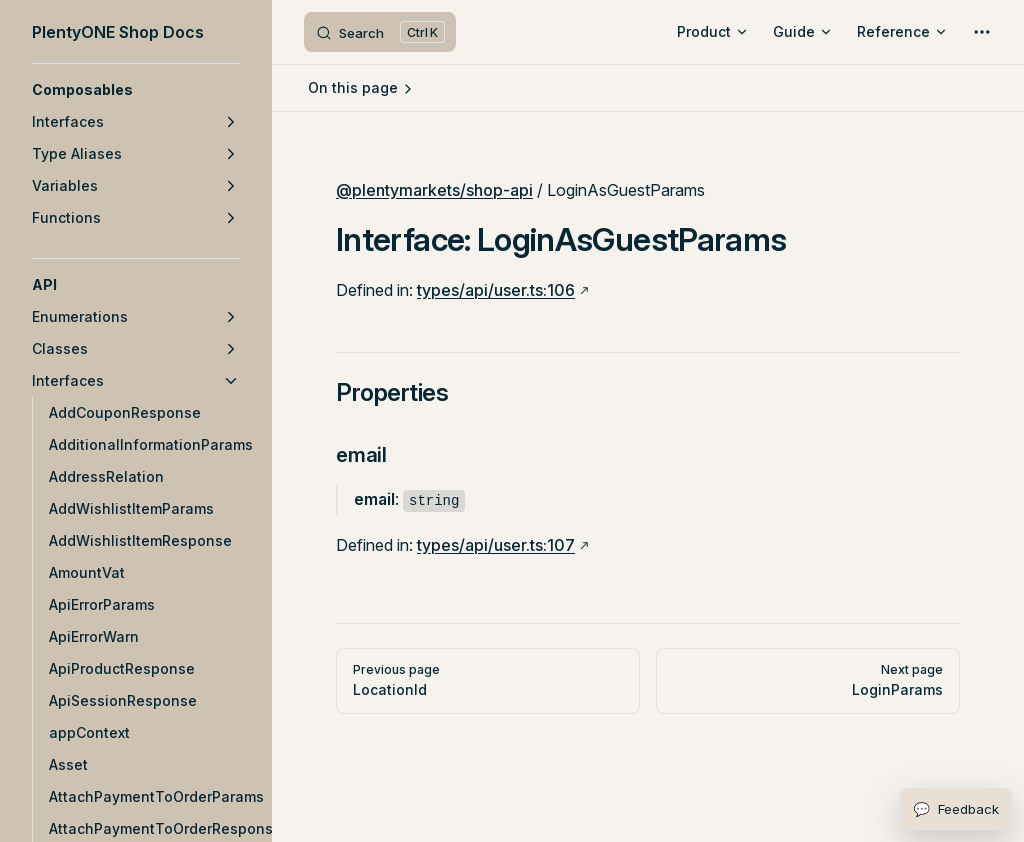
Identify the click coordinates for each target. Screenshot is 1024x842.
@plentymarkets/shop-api (434, 190)
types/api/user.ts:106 (496, 290)
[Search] (380, 32)
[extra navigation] (982, 32)
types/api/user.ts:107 (496, 545)
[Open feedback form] (956, 809)
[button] (136, 90)
